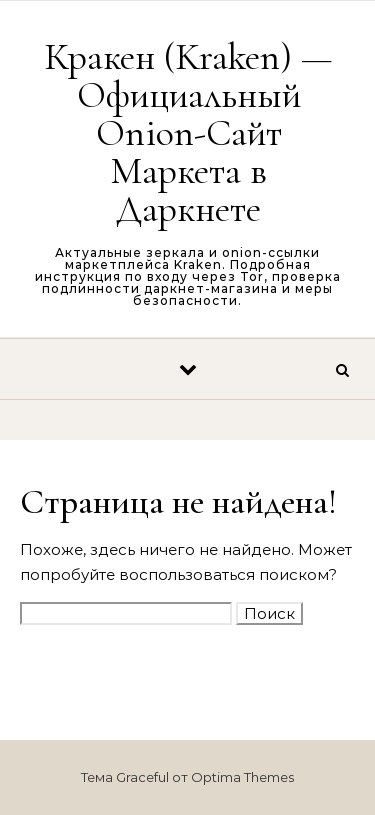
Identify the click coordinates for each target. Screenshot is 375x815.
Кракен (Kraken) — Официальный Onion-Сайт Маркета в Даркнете (188, 133)
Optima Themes (242, 777)
